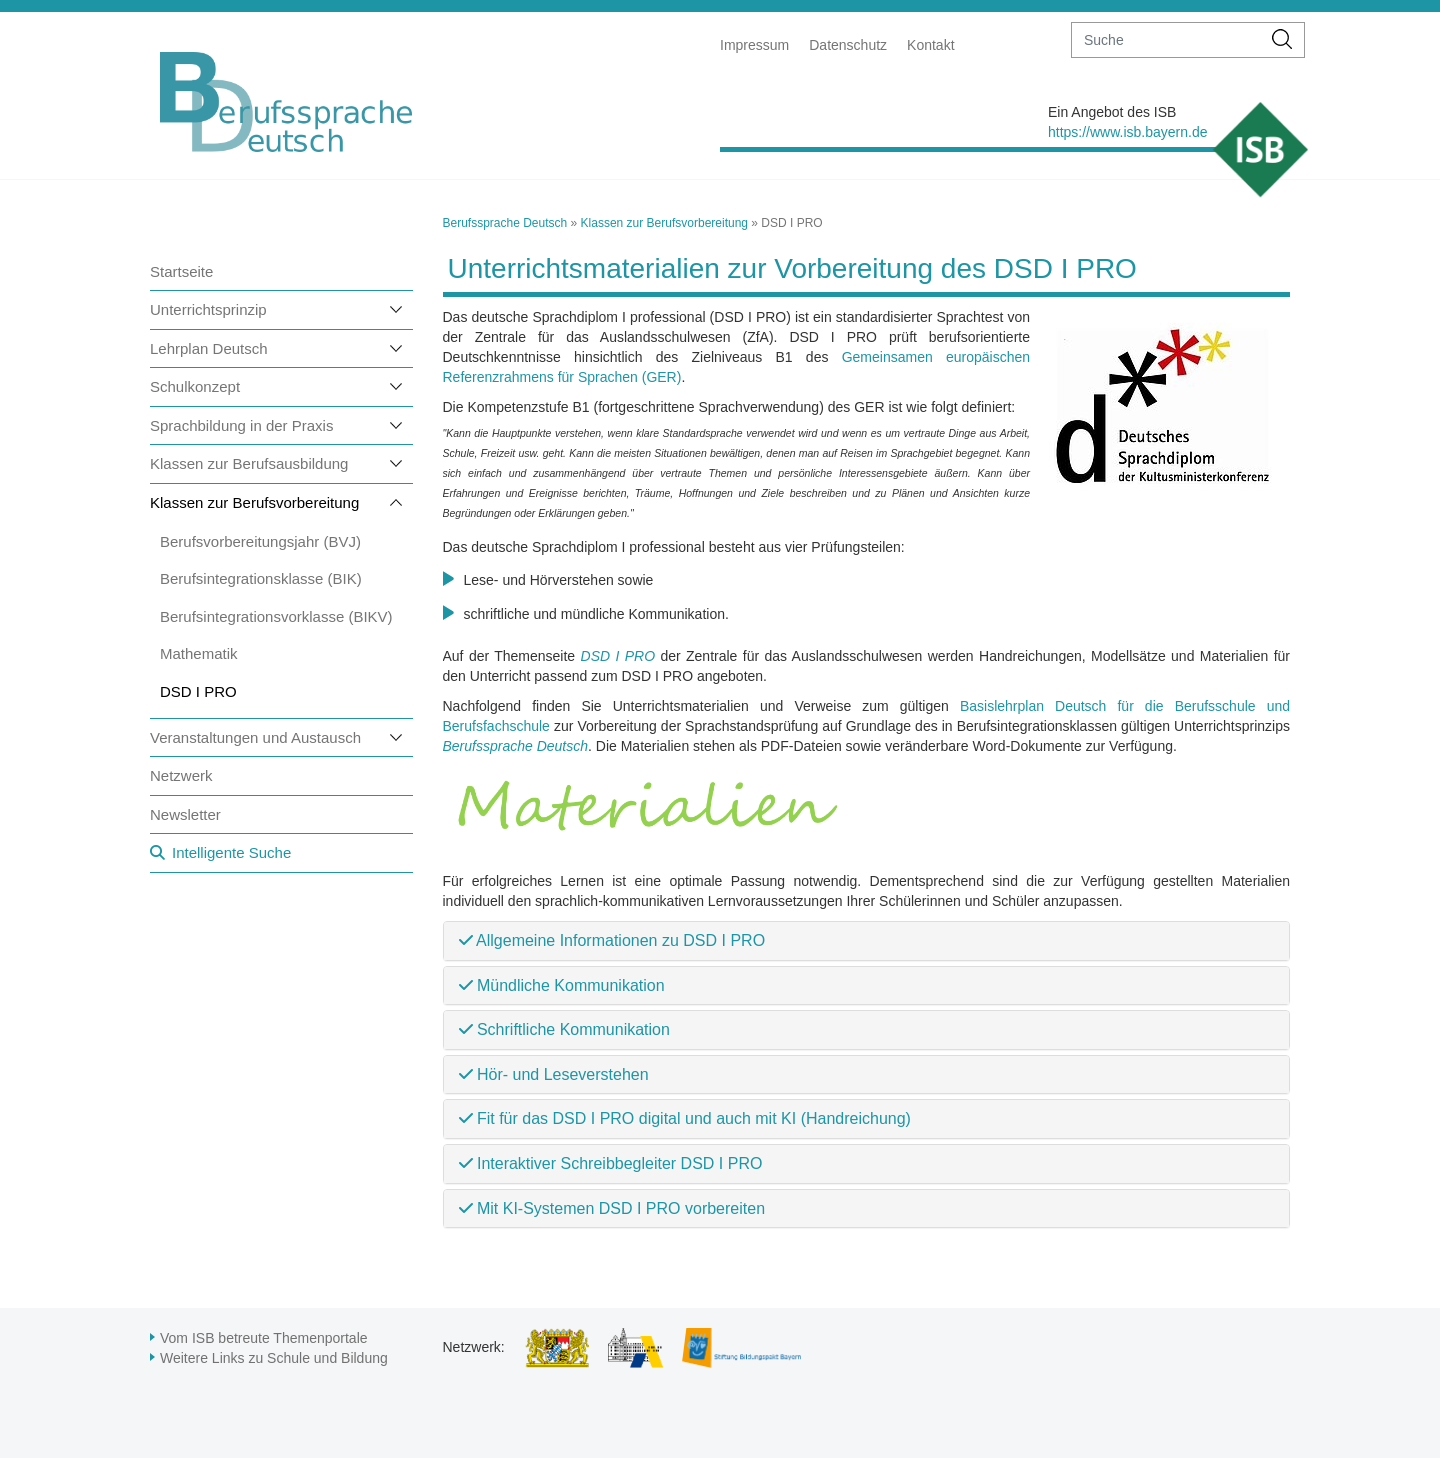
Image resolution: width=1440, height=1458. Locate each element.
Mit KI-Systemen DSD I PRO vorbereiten (612, 1208)
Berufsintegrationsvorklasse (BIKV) (276, 616)
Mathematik (199, 653)
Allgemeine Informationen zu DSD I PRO (612, 940)
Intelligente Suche (231, 852)
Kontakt (930, 45)
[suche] (1166, 40)
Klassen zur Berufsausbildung (249, 463)
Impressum (754, 45)
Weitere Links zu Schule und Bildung (274, 1358)
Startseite (181, 271)
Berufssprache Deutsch (505, 223)
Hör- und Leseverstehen (554, 1074)
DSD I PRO (198, 691)
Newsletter (185, 814)
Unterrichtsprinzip (208, 309)
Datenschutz (848, 45)
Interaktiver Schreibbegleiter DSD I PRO (611, 1163)
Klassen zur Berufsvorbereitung (254, 502)
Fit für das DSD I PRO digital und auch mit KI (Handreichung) (685, 1118)
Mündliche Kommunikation (562, 985)
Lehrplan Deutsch (209, 348)
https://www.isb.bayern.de (1128, 132)
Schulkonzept (195, 386)
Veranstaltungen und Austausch (255, 737)
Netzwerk (181, 775)
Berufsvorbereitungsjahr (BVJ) (260, 541)
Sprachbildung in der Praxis (241, 425)
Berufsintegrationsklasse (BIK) (261, 578)
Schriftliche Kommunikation (564, 1029)
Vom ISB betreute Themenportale (264, 1338)
